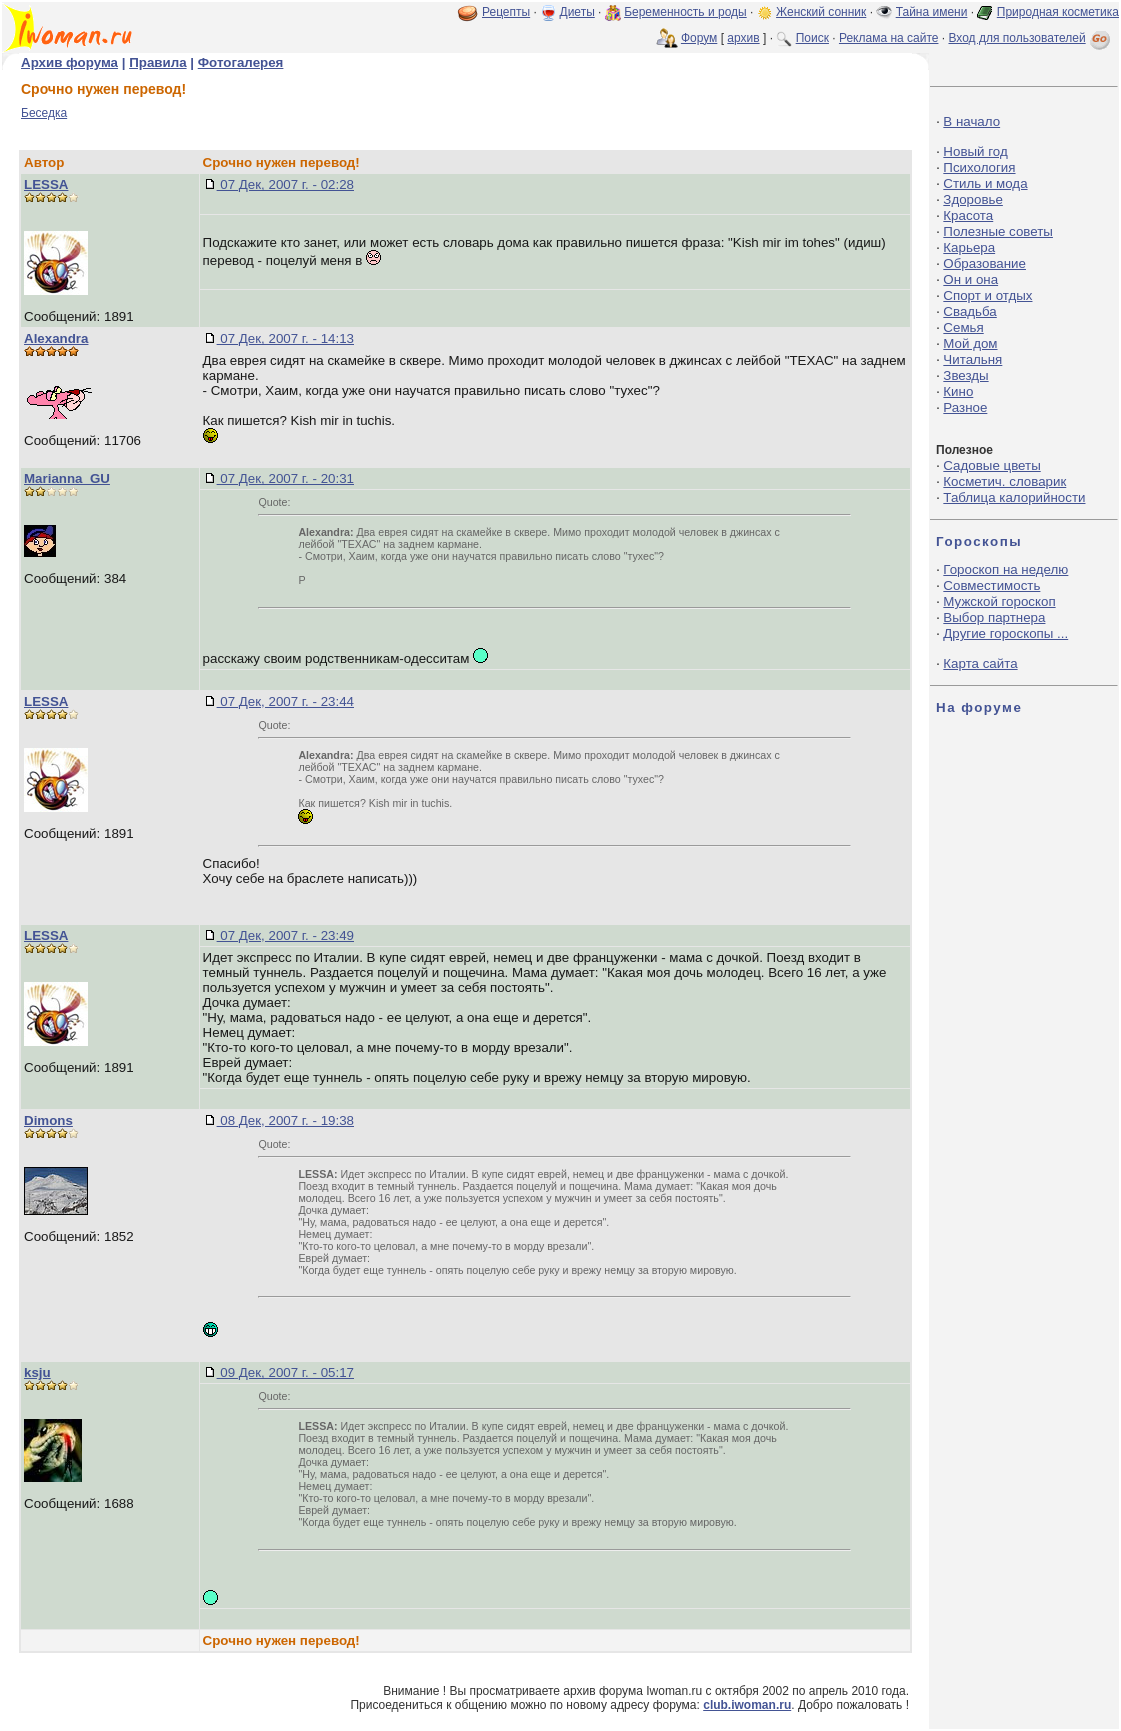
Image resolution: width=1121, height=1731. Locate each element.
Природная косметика (1058, 12)
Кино (958, 391)
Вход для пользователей (1031, 38)
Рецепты (506, 12)
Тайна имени (932, 12)
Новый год (975, 151)
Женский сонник (821, 12)
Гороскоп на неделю (1005, 569)
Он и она (970, 279)
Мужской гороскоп (999, 601)
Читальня (972, 359)
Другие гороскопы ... (1005, 633)
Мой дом (970, 343)
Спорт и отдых (987, 295)
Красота (968, 215)
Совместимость (991, 585)
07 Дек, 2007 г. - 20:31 (285, 478)
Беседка (44, 113)
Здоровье (973, 199)
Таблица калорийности (1014, 497)
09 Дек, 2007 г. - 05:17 (285, 1372)
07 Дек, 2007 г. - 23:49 (285, 935)
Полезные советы (998, 231)
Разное (965, 407)
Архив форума (69, 62)
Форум (699, 38)
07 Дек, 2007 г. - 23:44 (285, 701)
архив (743, 38)
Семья (963, 327)
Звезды (965, 375)
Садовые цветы (991, 465)
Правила (157, 62)
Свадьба (969, 311)
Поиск (812, 38)
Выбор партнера (994, 617)
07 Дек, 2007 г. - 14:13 (285, 338)
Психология (979, 167)
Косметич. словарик (1004, 481)
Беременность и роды (685, 12)
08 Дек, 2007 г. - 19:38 (285, 1120)
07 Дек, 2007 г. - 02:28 (285, 184)
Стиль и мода (985, 183)
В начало (971, 121)
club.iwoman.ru (747, 1705)
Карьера (969, 247)
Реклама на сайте (889, 38)
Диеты (577, 12)
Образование (984, 263)
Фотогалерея (241, 62)
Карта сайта (980, 663)
